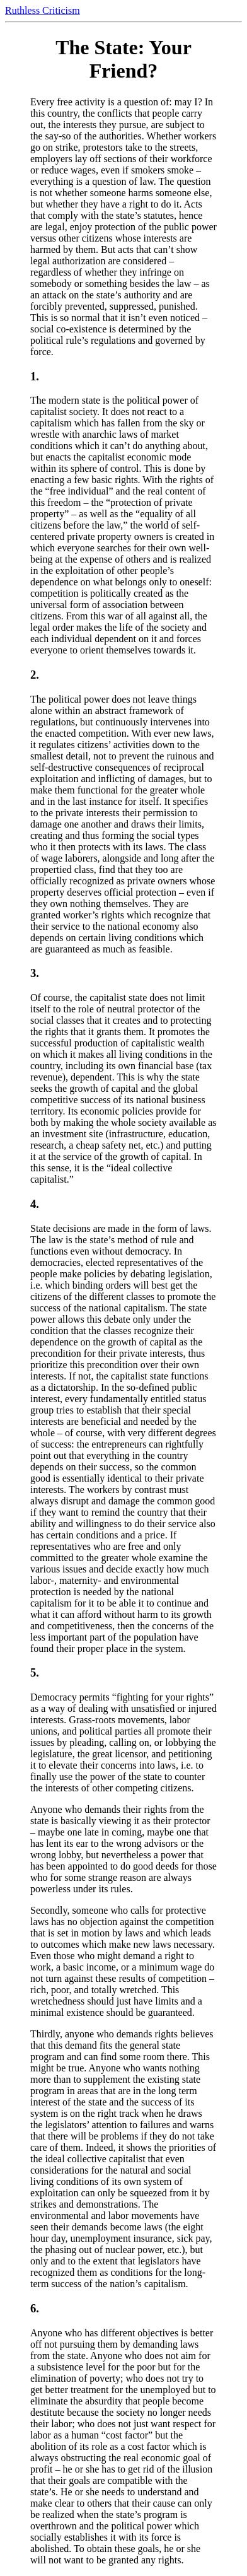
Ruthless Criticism (42, 10)
